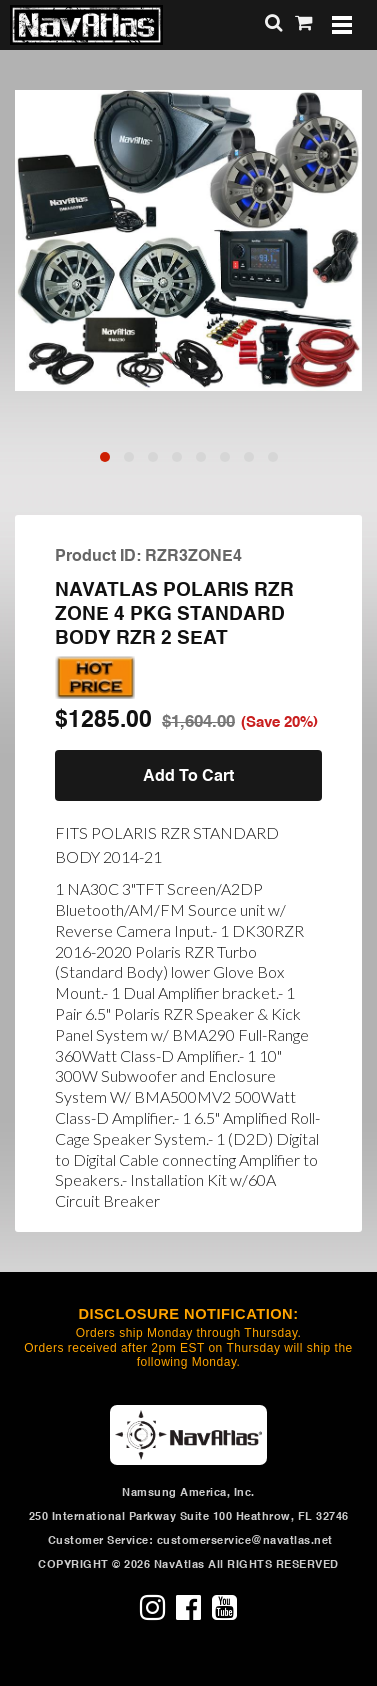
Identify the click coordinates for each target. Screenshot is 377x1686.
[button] (105, 457)
